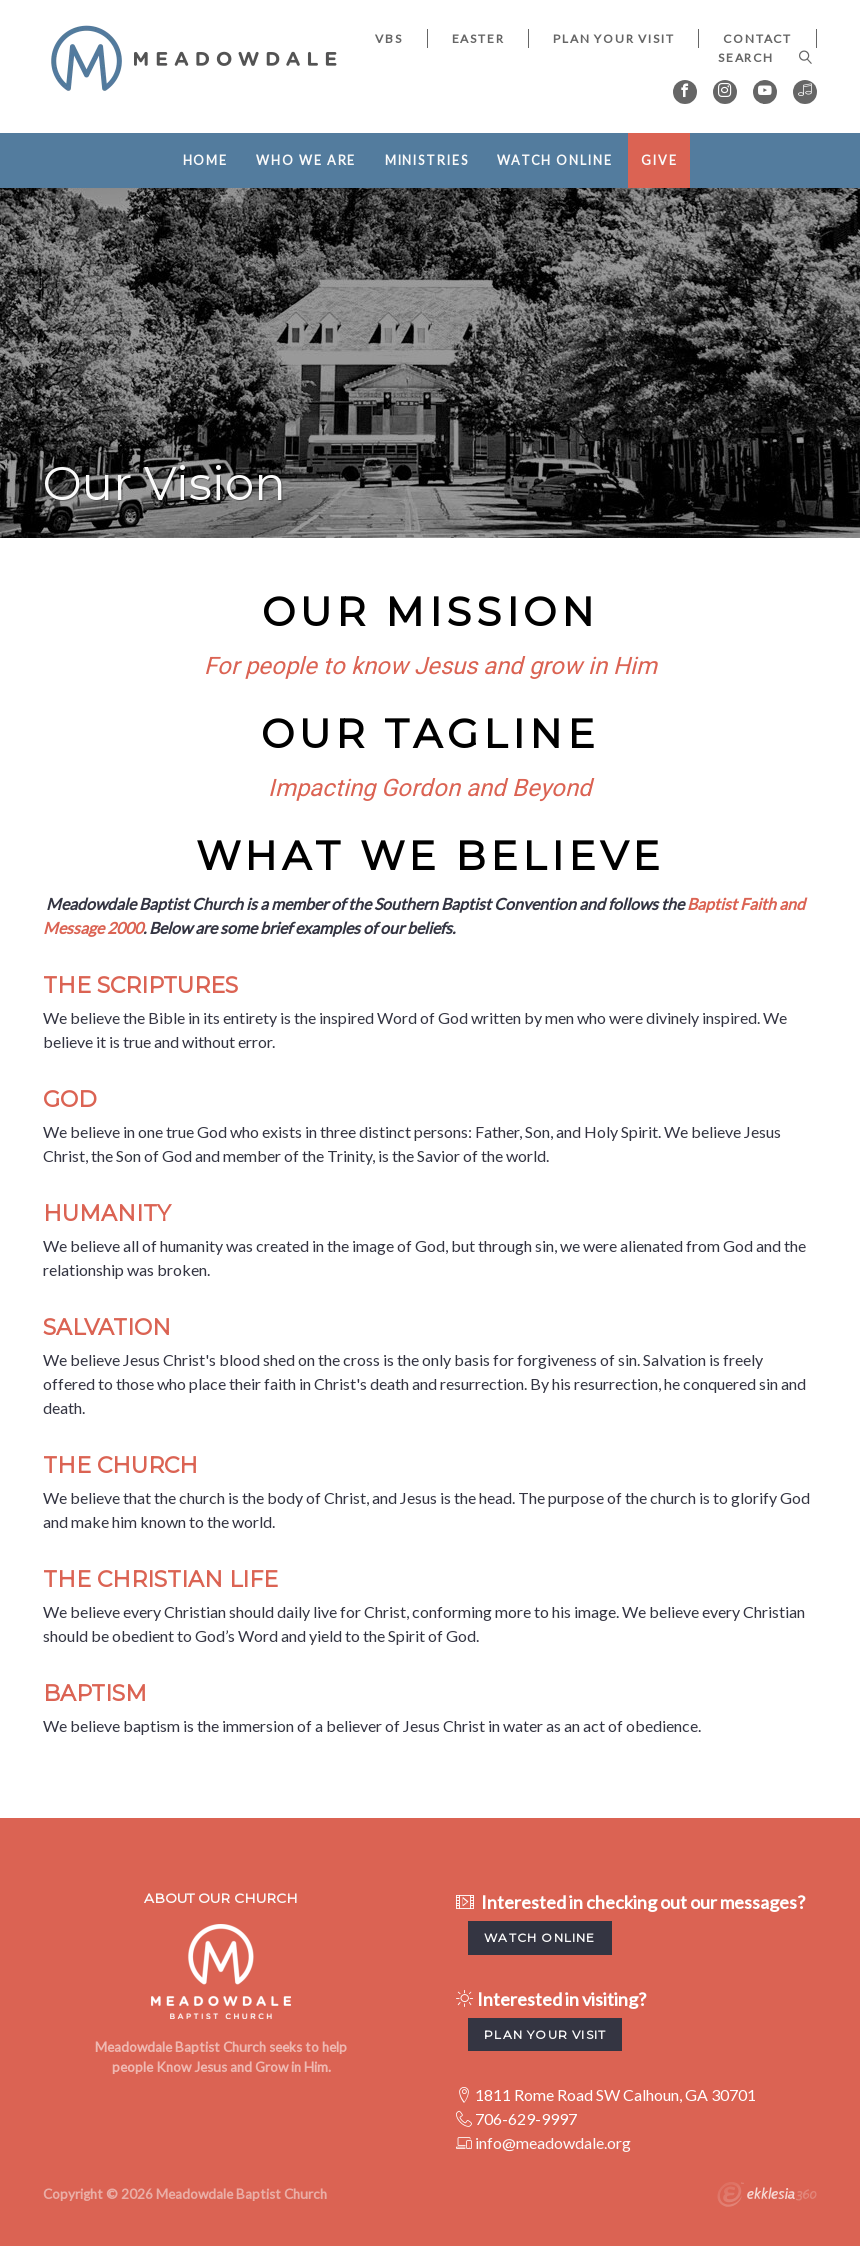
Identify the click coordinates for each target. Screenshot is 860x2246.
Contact (757, 38)
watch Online (539, 1937)
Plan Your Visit (613, 38)
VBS (388, 38)
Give (659, 160)
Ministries (427, 160)
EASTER (478, 38)
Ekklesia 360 (767, 2197)
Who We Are (306, 160)
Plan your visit (545, 2034)
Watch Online (555, 160)
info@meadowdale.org (553, 2142)
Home (206, 160)
